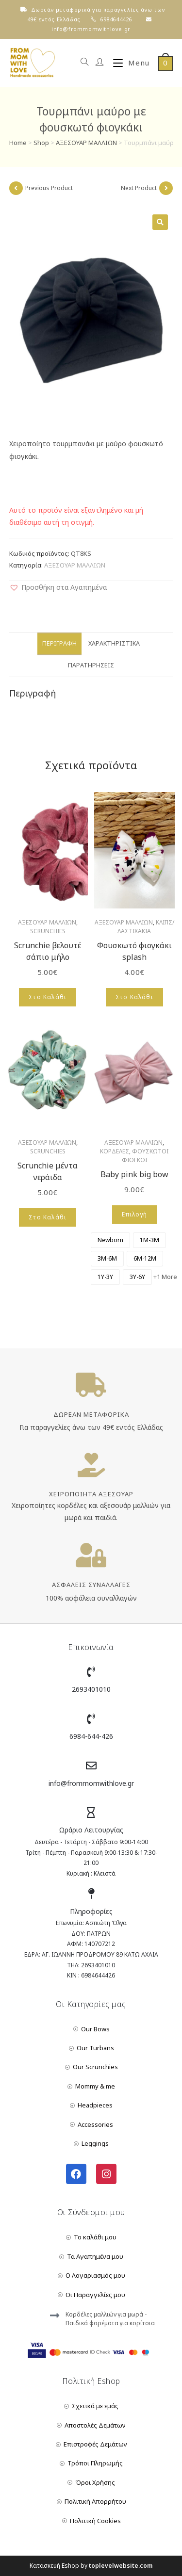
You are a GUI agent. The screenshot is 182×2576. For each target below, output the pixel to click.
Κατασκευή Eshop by (91, 2565)
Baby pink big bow (134, 1174)
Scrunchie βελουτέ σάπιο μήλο (47, 951)
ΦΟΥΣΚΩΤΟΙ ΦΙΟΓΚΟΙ (145, 1155)
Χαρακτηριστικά (114, 643)
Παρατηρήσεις (91, 665)
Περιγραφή (59, 643)
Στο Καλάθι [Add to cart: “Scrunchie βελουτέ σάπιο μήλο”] (47, 997)
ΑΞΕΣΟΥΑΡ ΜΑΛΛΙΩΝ (86, 142)
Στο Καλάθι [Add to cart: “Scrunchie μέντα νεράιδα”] (47, 1217)
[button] (58, 587)
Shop (41, 142)
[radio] (110, 1240)
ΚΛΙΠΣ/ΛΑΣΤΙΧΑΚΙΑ (145, 926)
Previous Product (49, 188)
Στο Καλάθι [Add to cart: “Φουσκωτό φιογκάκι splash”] (134, 997)
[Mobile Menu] (127, 63)
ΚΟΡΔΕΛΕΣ (114, 1151)
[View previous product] (16, 188)
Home (18, 142)
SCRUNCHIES (48, 931)
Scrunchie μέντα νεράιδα (47, 1171)
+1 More (165, 1276)
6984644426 (116, 19)
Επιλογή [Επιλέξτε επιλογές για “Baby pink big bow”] (134, 1214)
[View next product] (166, 188)
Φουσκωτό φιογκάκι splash (134, 951)
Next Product (139, 188)
